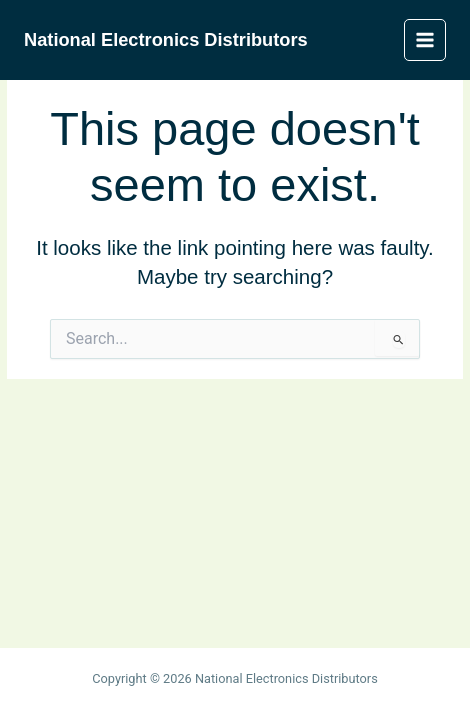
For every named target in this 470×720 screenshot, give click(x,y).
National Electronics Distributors (166, 39)
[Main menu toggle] (425, 40)
